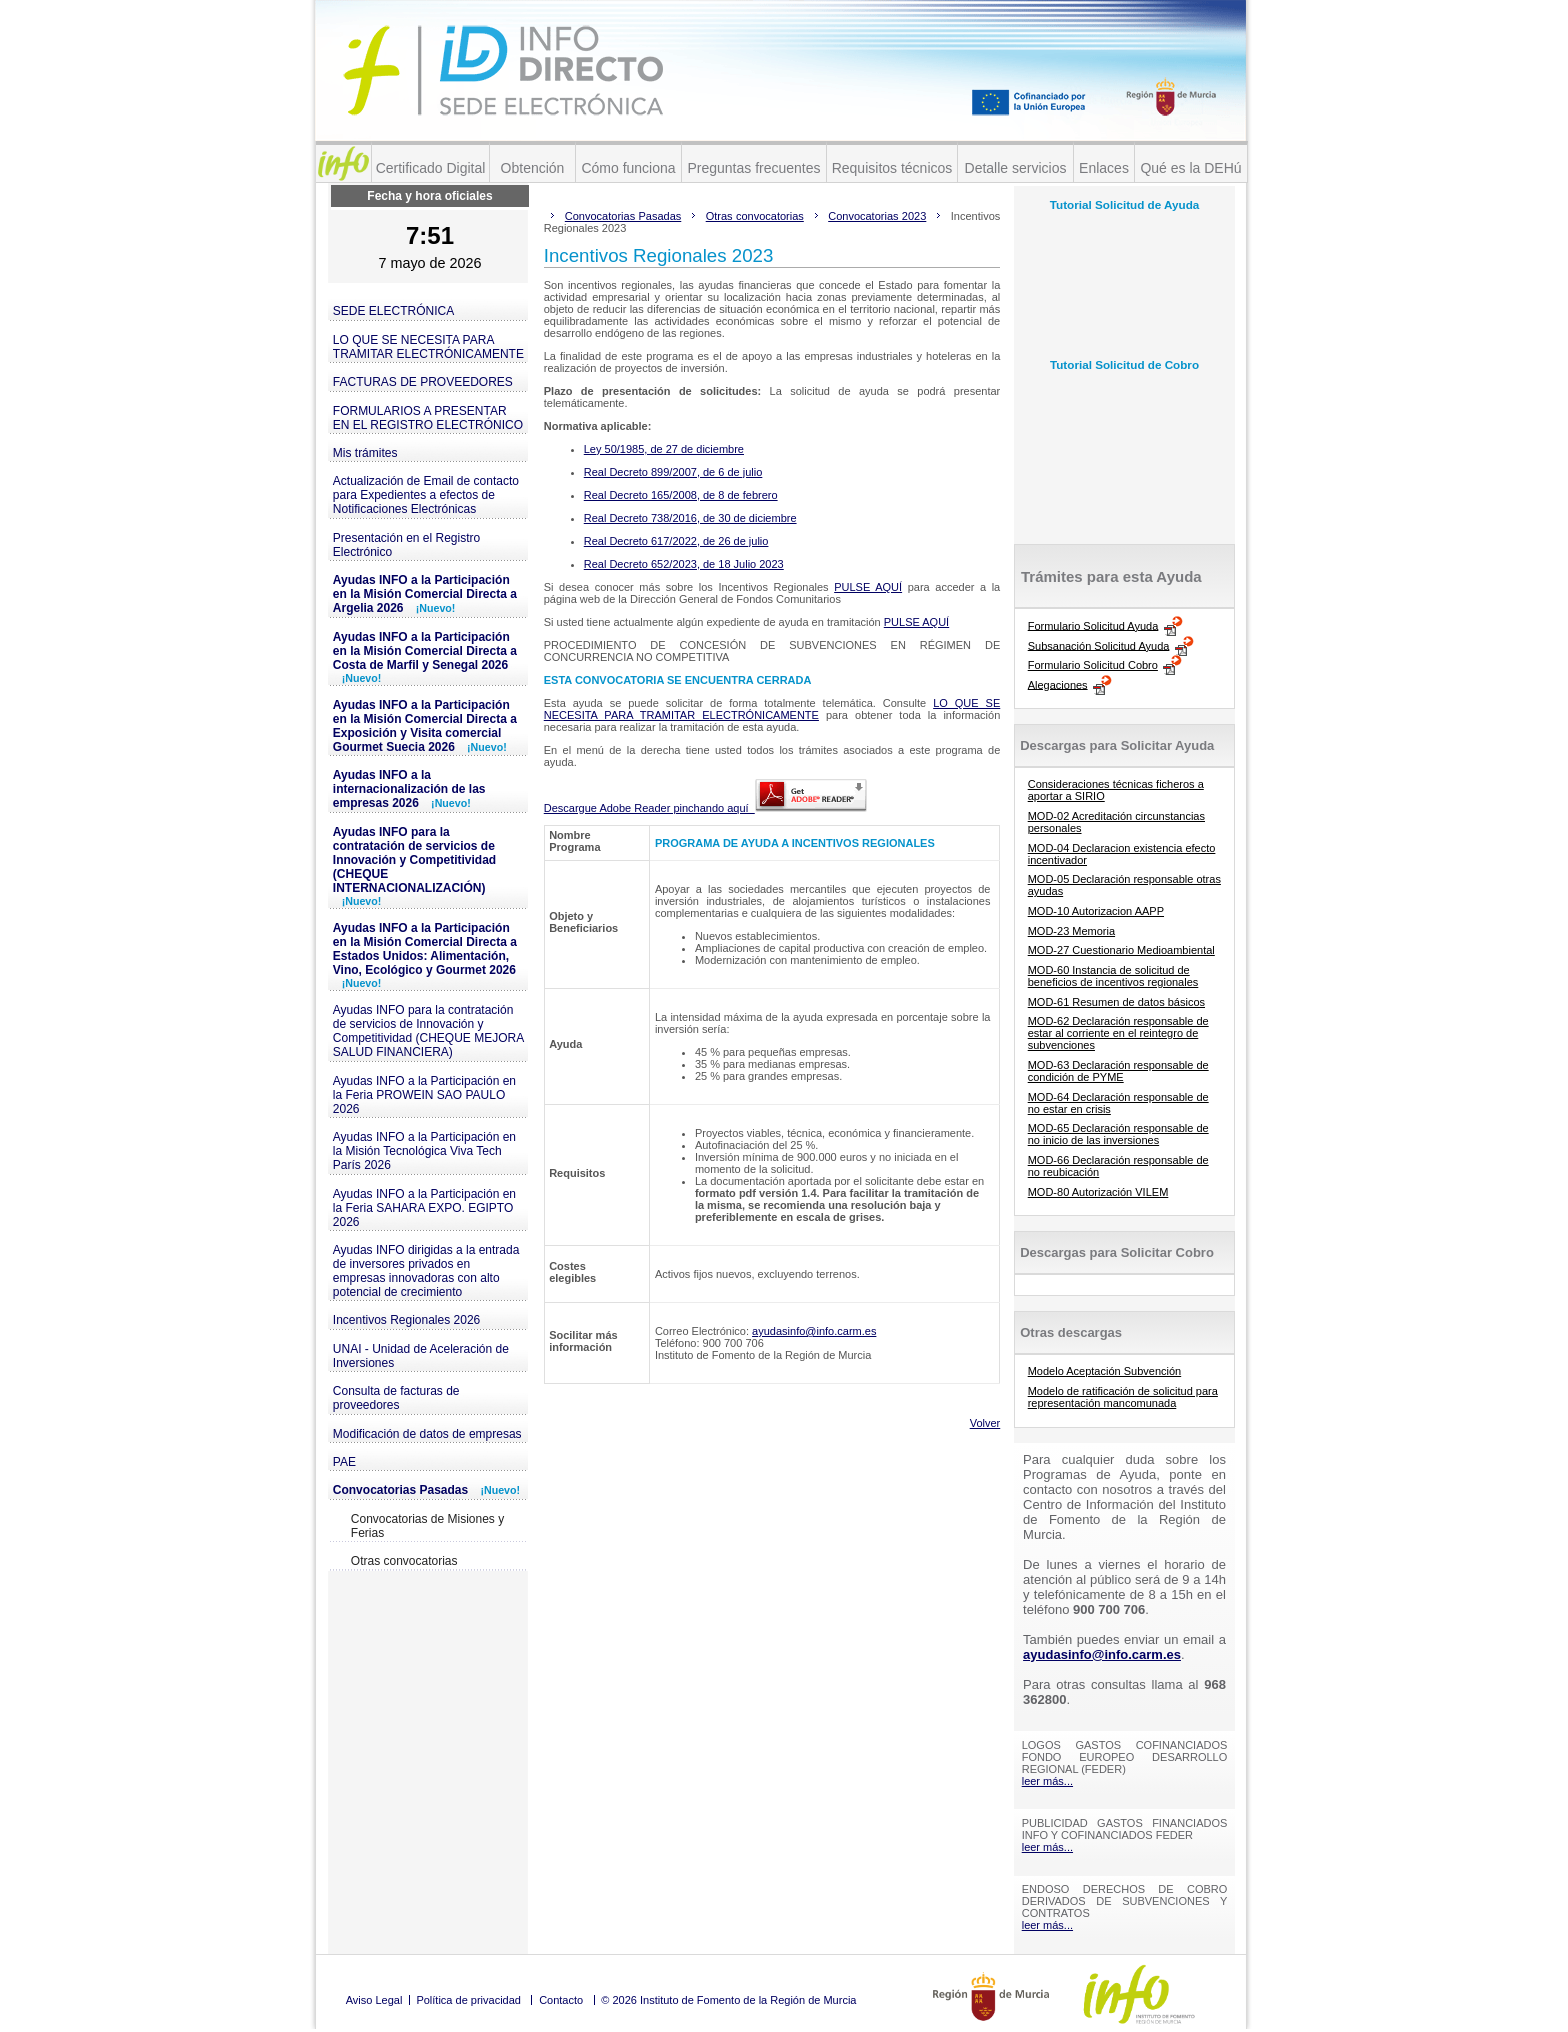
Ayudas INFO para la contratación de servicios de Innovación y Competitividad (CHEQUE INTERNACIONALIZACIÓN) (414, 866)
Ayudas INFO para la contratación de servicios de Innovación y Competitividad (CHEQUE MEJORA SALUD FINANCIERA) (428, 1031)
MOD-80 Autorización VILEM (1098, 1192)
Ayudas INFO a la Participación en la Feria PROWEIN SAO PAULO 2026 (424, 1095)
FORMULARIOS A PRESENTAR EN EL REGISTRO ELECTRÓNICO (428, 418)
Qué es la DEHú (1190, 168)
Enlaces (1104, 168)
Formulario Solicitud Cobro (1093, 665)
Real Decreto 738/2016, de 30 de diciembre (690, 518)
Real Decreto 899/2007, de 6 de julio (673, 472)
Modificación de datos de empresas (427, 1434)
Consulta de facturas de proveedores (396, 1398)
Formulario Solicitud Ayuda (1093, 625)
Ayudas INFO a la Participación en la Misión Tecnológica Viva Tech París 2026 (424, 1151)
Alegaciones (1058, 684)
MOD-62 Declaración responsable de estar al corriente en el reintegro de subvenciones (1118, 1033)
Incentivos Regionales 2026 (406, 1320)
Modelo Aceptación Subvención (1105, 1371)
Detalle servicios (1016, 168)
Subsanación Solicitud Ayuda (1099, 645)
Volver (985, 1423)
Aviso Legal (374, 2000)
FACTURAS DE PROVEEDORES (423, 382)
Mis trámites (365, 453)
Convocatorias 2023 (877, 216)
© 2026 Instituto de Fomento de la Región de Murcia (728, 2000)
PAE (344, 1462)
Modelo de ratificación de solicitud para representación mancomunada (1123, 1397)
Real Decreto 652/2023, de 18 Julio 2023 (684, 564)
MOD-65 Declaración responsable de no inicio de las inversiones (1118, 1134)
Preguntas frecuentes (753, 168)
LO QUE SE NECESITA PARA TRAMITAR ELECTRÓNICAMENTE (428, 347)
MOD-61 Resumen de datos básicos (1116, 1002)
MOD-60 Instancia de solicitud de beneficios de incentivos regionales (1113, 976)
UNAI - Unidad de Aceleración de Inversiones (421, 1356)
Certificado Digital (431, 168)
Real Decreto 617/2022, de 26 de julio (676, 541)
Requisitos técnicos (892, 168)
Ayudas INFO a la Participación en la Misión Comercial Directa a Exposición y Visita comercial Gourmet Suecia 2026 (425, 726)
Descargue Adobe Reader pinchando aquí (705, 808)
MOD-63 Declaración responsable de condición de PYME (1118, 1071)
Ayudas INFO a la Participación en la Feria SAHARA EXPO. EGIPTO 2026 (424, 1208)
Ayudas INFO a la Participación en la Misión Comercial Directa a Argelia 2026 (425, 594)
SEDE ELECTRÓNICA (393, 311)
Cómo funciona (628, 168)
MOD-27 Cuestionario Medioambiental (1121, 950)
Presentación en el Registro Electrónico (406, 545)
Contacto (561, 2000)
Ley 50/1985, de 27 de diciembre (664, 449)
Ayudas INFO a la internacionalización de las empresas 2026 (409, 789)
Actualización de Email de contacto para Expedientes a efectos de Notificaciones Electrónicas (426, 495)
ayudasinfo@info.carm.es (814, 1331)
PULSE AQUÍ (868, 587)
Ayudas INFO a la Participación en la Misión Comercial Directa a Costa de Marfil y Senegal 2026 (425, 657)
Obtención (533, 168)
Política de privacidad (468, 2000)
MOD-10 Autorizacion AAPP (1096, 911)
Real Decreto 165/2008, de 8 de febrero (681, 495)
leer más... (1047, 1781)
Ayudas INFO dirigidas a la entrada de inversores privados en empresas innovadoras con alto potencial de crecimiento (426, 1271)
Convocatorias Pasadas (426, 1490)
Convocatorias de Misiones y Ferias (427, 1526)
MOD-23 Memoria (1071, 931)
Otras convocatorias (404, 1561)
